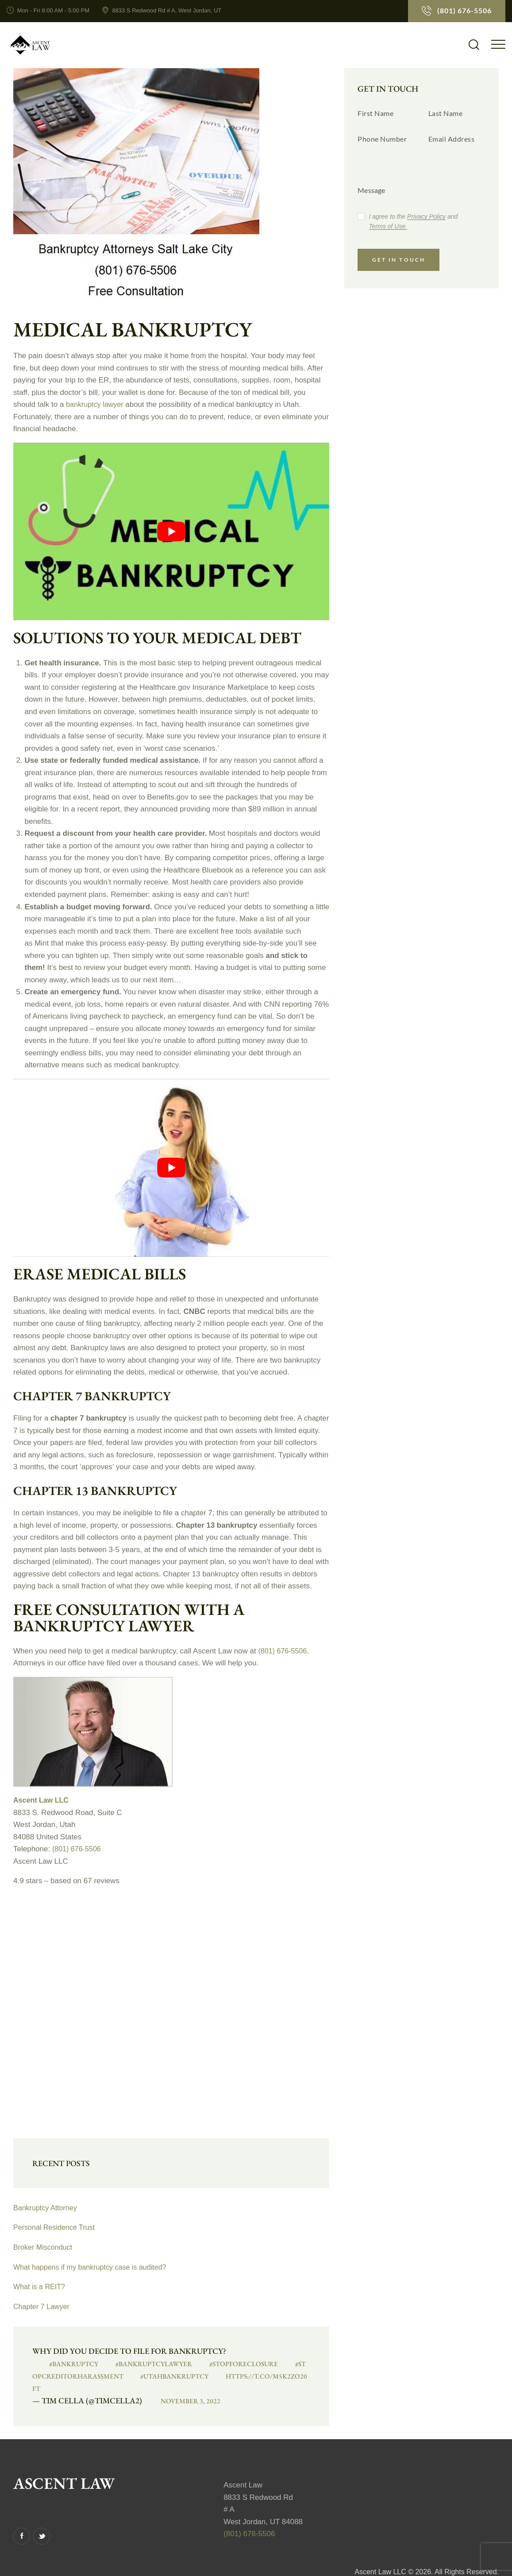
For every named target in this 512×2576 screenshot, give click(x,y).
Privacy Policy (426, 216)
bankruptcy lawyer (96, 404)
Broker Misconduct (44, 2247)
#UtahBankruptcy (148, 2376)
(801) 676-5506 (283, 1651)
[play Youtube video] (171, 532)
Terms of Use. (388, 226)
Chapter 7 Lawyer (43, 2306)
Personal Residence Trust (56, 2227)
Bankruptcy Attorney (47, 2208)
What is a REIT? (40, 2286)
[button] (498, 44)
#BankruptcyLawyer (136, 2363)
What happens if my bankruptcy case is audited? (94, 2267)
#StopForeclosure (221, 2363)
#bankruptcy (61, 2363)
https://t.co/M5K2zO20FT (240, 2376)
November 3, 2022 (178, 2388)
